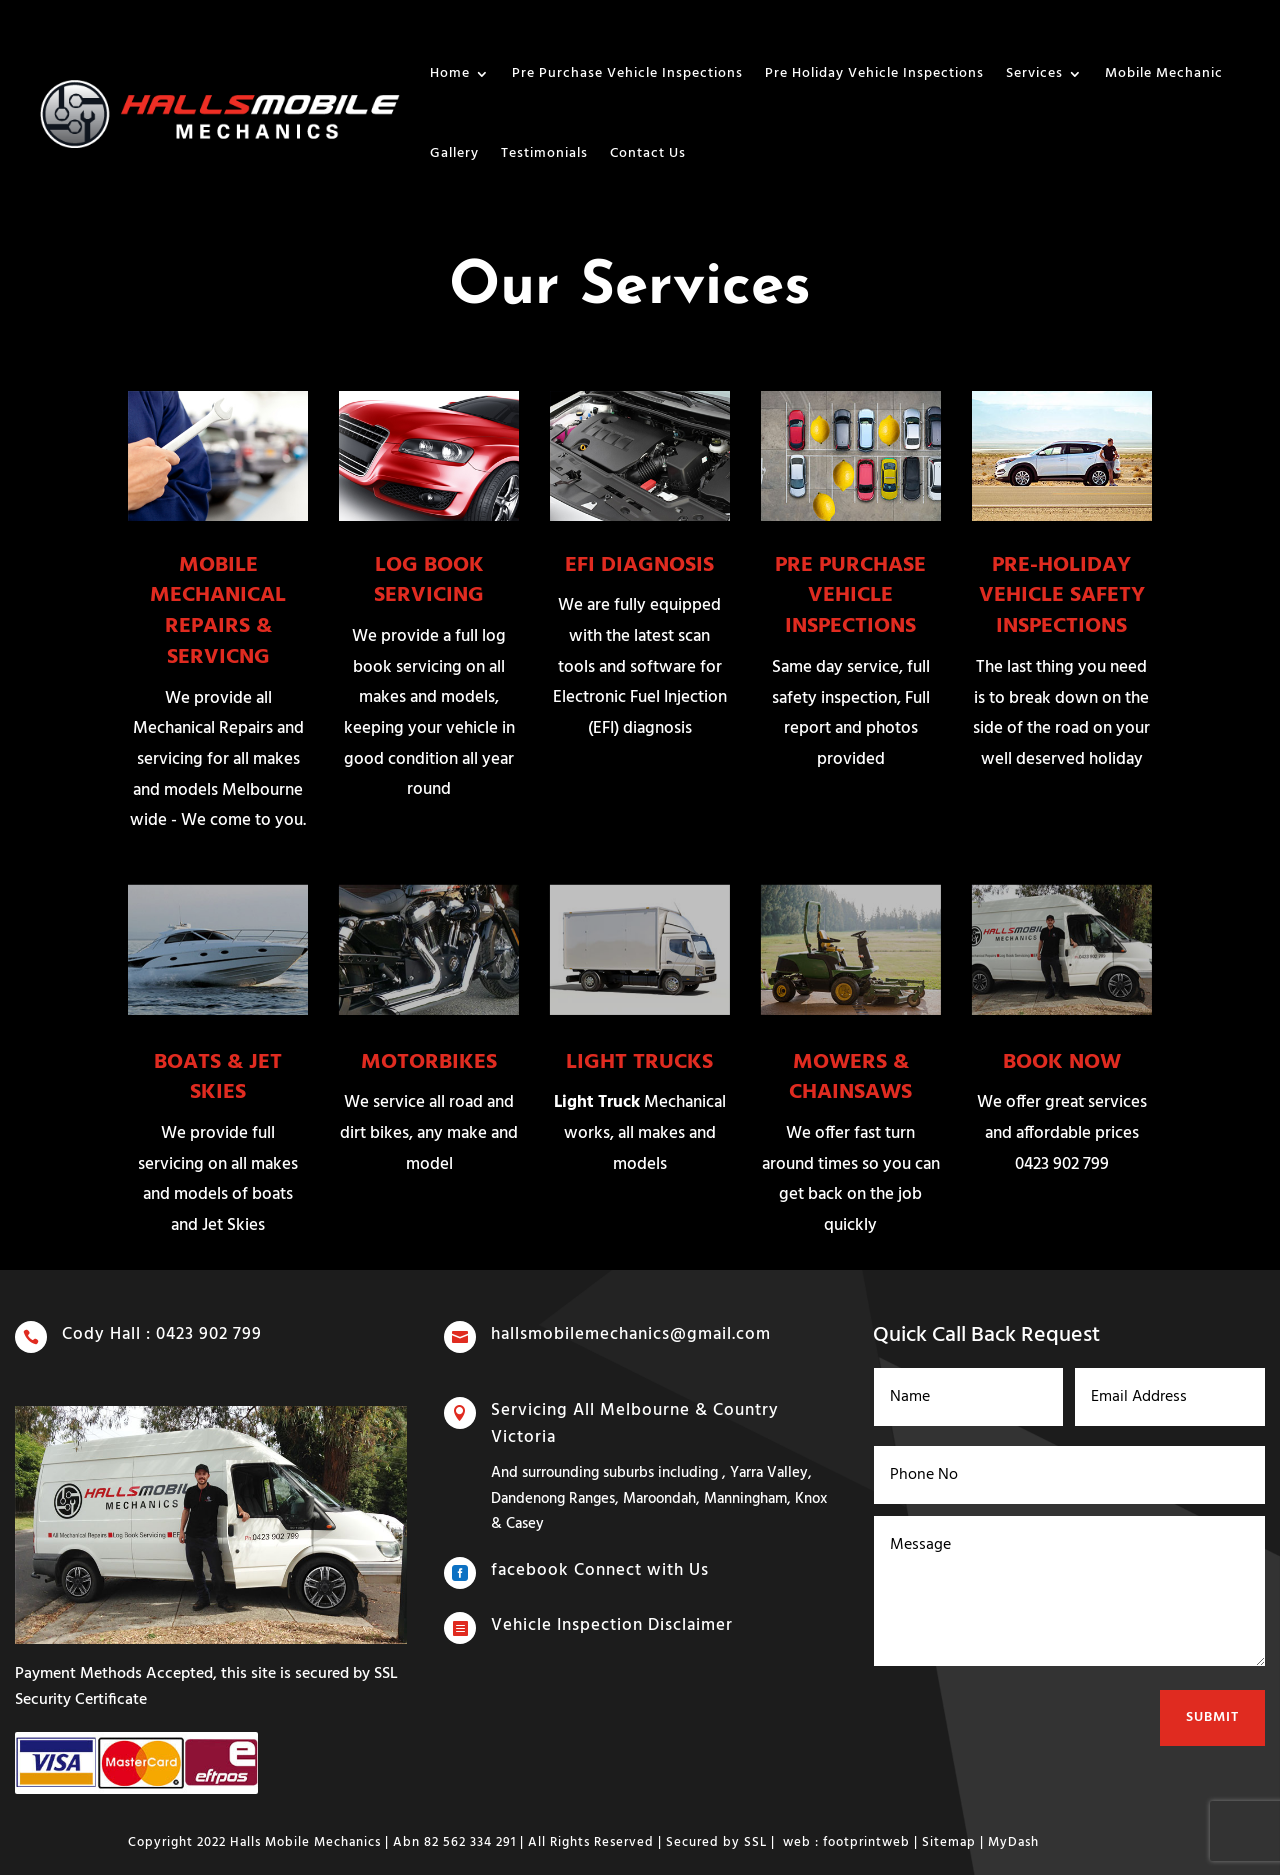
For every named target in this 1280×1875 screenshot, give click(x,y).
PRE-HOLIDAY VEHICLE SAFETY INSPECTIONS (1062, 596)
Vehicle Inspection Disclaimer (615, 1626)
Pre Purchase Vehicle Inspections (627, 73)
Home (450, 73)
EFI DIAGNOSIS (639, 565)
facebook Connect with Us (604, 1570)
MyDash (1013, 1842)
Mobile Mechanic (1164, 73)
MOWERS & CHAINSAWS (850, 1078)
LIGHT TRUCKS (639, 1062)
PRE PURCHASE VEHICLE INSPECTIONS (850, 596)
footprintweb (866, 1842)
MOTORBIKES (429, 1062)
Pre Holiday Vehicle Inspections (874, 73)
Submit (1209, 1701)
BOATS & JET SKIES (218, 1078)
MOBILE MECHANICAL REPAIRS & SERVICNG (218, 611)
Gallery (454, 153)
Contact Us (648, 153)
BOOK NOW (1062, 1062)
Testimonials (544, 153)
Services (1034, 73)
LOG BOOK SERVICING (429, 581)
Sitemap (949, 1842)
